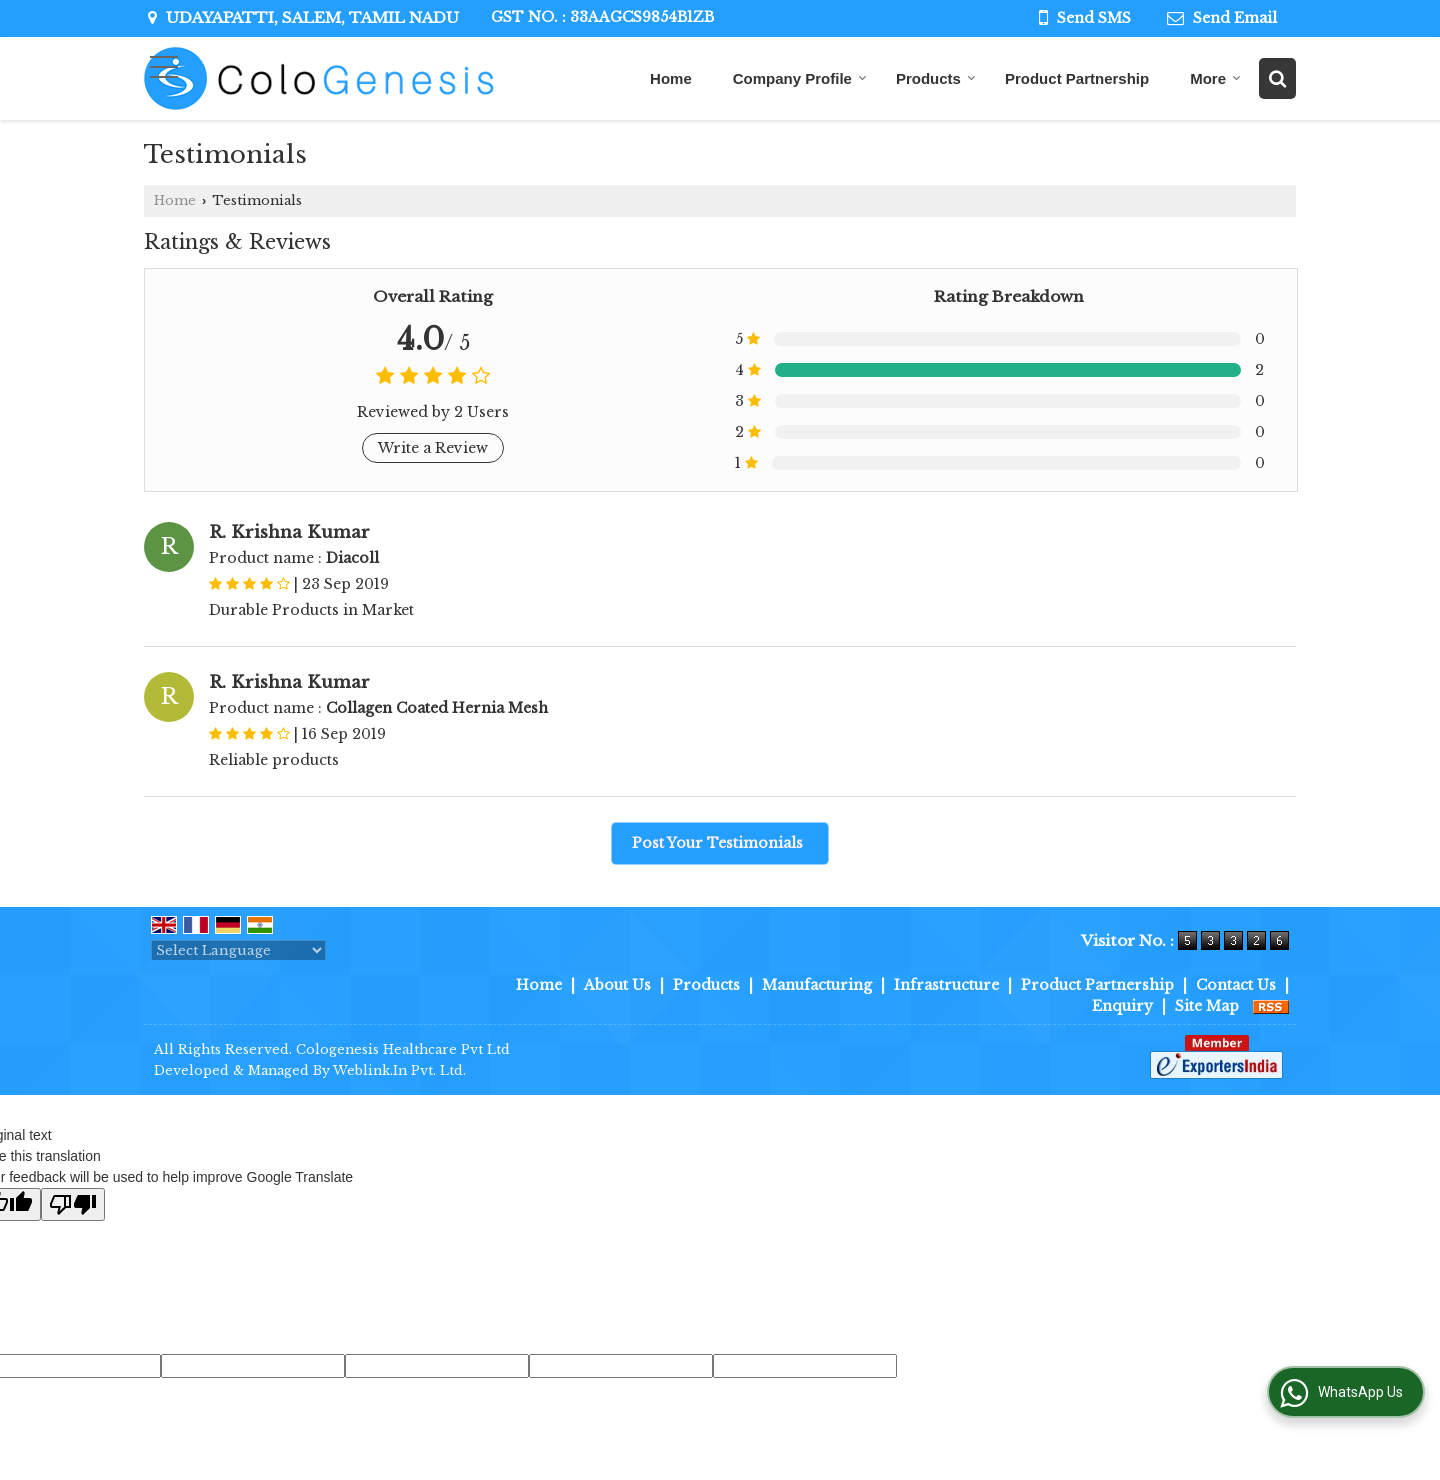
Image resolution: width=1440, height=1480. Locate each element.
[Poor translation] (73, 1204)
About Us (617, 985)
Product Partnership (1077, 78)
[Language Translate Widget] (238, 950)
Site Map (1207, 1006)
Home (671, 78)
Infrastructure (946, 985)
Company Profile (800, 78)
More (1215, 78)
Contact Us (1236, 985)
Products (936, 78)
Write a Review (433, 448)
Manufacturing (817, 985)
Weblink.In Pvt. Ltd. (399, 1070)
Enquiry (1122, 1006)
